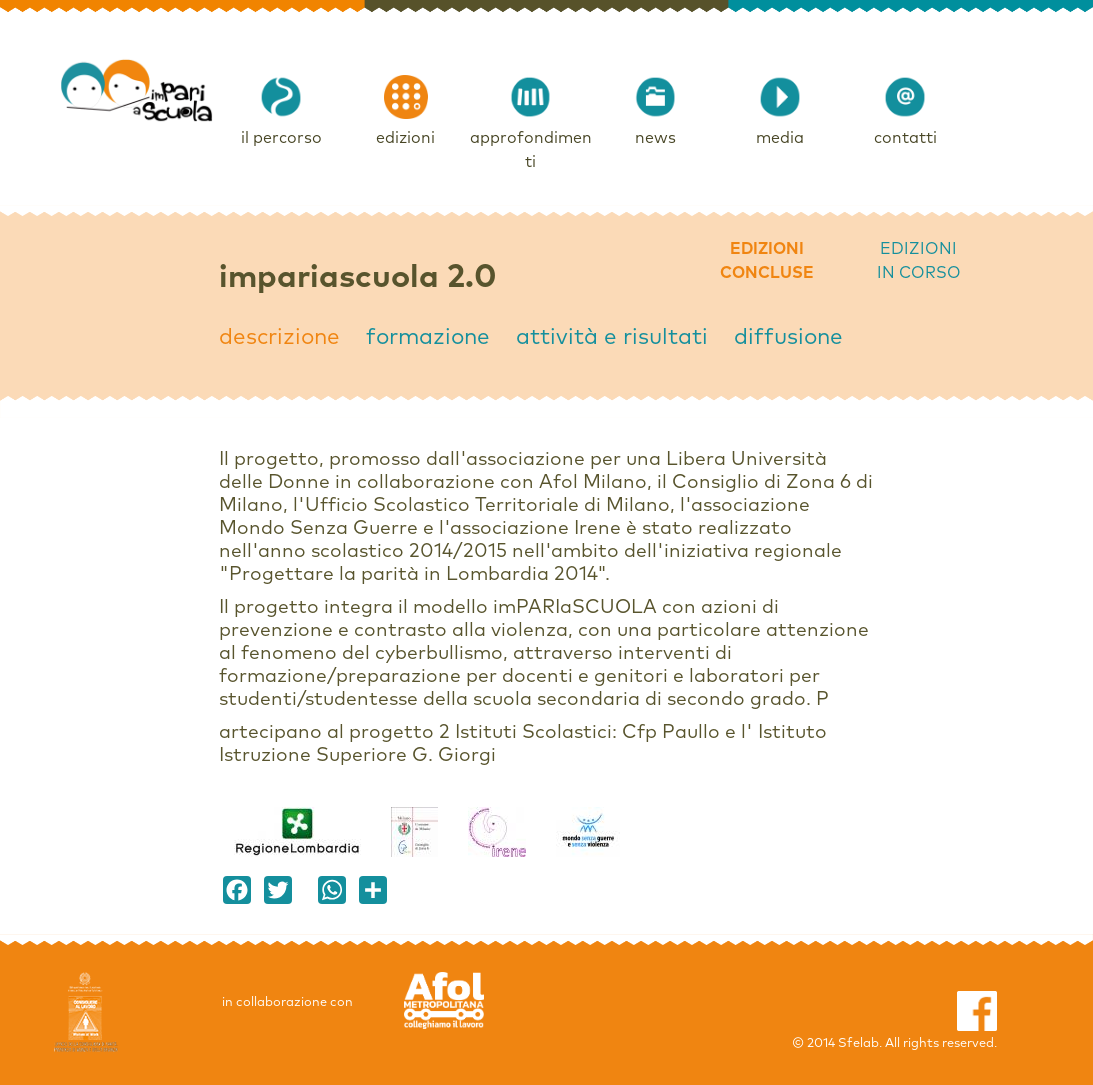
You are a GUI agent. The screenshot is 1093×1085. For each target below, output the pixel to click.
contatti (905, 138)
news (655, 138)
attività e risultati (612, 337)
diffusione (788, 337)
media (780, 138)
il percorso (281, 138)
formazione (428, 337)
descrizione (279, 337)
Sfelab (858, 1043)
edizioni (405, 138)
